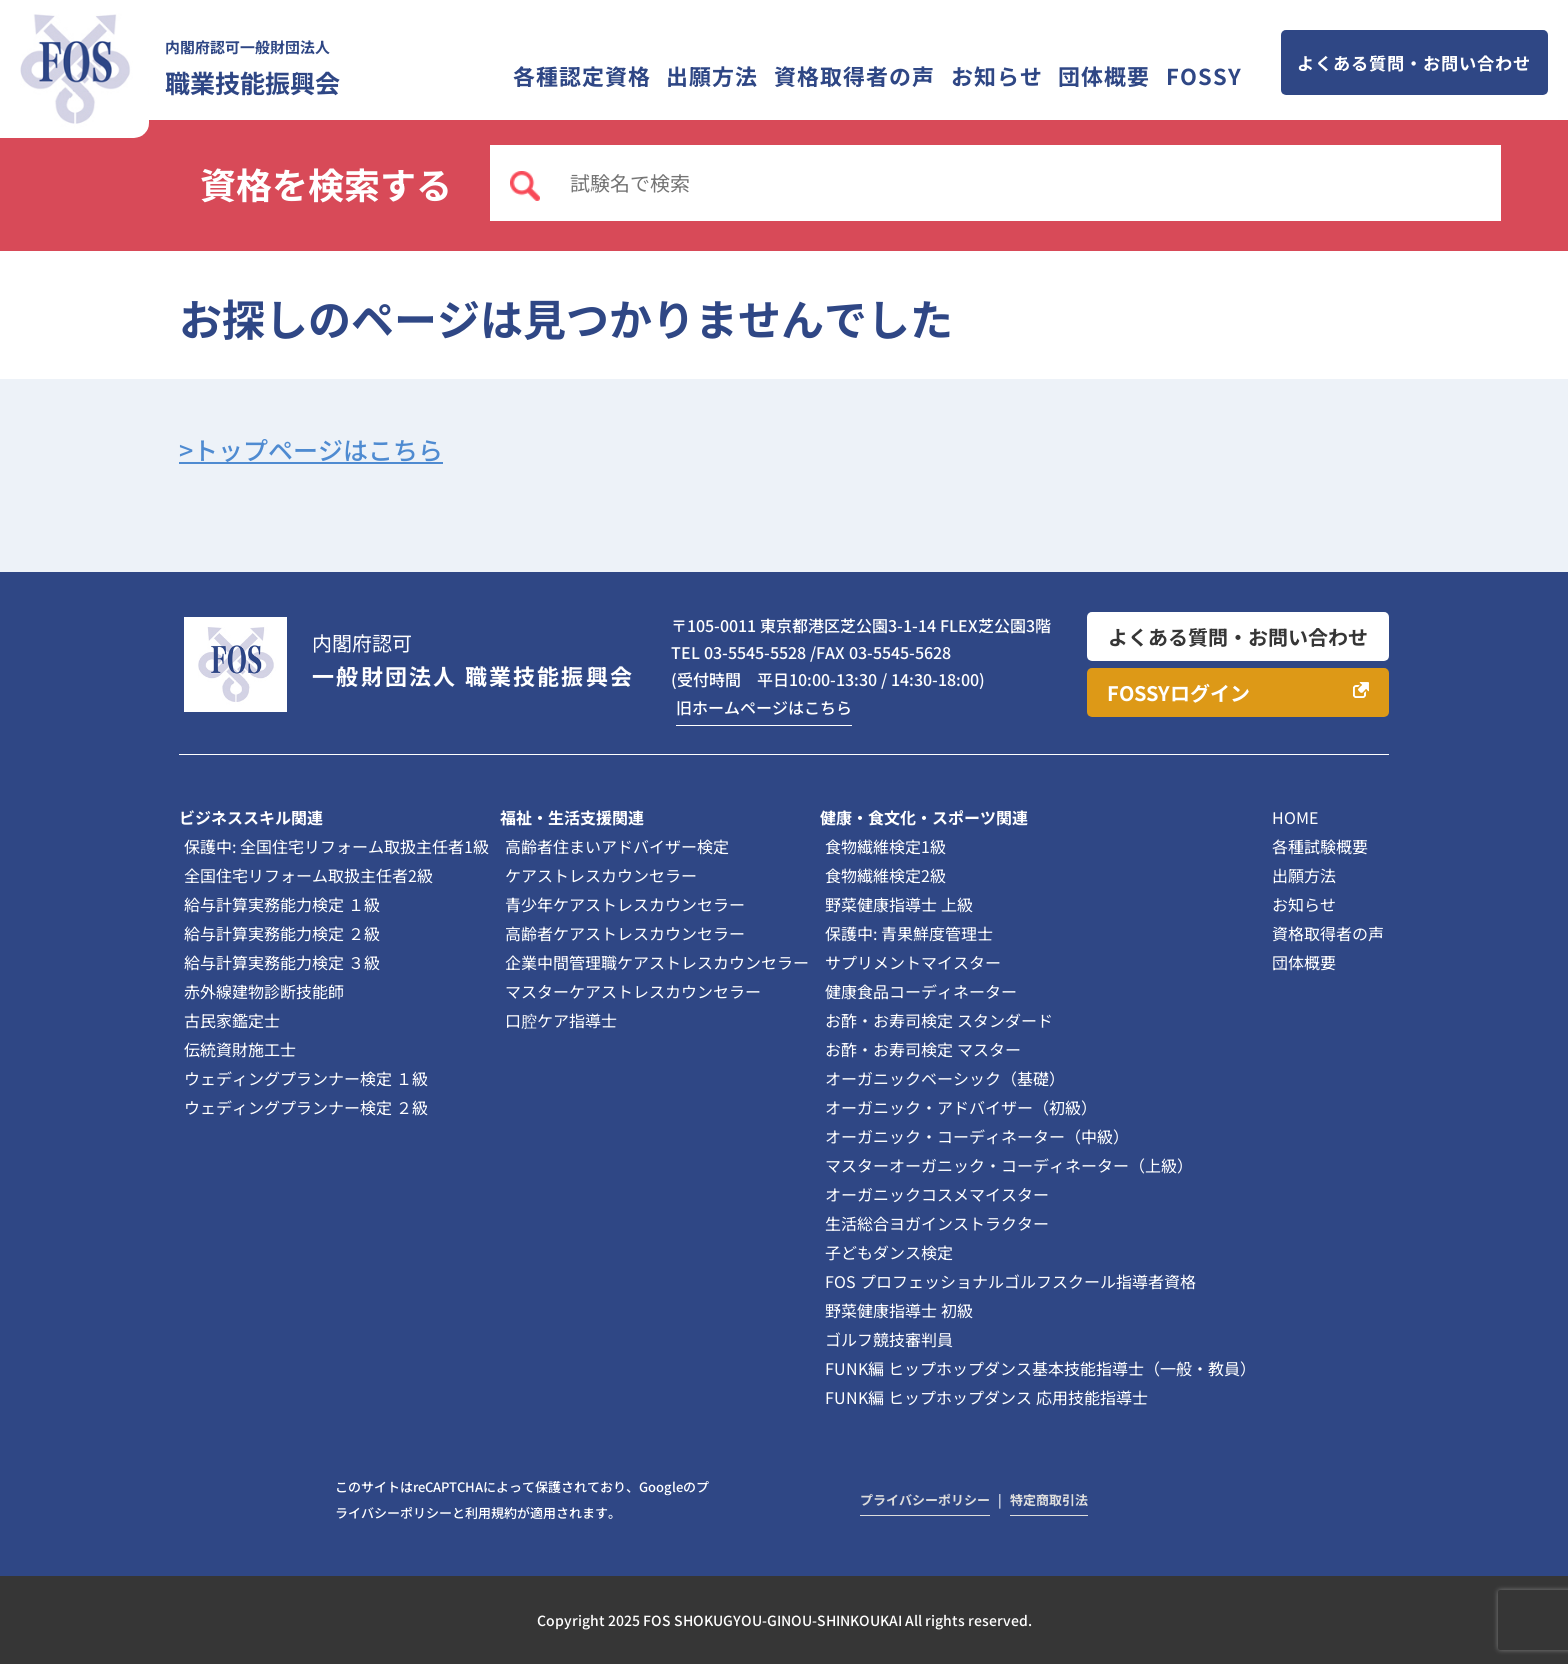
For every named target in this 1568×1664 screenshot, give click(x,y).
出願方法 (712, 75)
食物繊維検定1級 (885, 846)
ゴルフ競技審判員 (889, 1339)
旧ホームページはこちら (764, 707)
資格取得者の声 (854, 75)
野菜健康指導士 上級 (899, 904)
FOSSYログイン (1178, 692)
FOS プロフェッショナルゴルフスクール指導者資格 (1010, 1281)
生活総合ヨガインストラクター (937, 1223)
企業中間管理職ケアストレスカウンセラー (657, 962)
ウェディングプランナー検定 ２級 (306, 1107)
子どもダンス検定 (889, 1252)
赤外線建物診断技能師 (264, 991)
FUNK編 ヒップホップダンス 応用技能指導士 (986, 1397)
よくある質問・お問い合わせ (1414, 62)
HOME (1295, 817)
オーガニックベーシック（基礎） (945, 1078)
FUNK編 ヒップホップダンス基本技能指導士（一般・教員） (1040, 1368)
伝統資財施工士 (240, 1049)
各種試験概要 (1320, 846)
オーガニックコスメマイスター (937, 1194)
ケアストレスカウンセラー (601, 875)
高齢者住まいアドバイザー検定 (617, 846)
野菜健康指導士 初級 (899, 1310)
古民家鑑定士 (232, 1020)
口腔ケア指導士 (561, 1020)
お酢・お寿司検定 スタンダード (939, 1020)
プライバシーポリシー (925, 1499)
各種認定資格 (582, 75)
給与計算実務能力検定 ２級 (282, 933)
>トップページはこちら (311, 449)
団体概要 (1104, 75)
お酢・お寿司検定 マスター (923, 1049)
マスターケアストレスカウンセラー (633, 991)
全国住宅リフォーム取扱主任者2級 (308, 875)
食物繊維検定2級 (885, 875)
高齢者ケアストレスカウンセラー (625, 933)
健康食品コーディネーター (921, 991)
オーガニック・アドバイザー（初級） (961, 1107)
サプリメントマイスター (913, 962)
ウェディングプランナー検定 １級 (306, 1078)
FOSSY (1204, 75)
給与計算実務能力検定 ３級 (282, 962)
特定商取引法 (1049, 1499)
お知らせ (997, 75)
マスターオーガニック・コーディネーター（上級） (1009, 1165)
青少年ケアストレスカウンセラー (625, 904)
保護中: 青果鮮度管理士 (909, 933)
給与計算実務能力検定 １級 (282, 904)
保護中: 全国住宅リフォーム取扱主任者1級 (336, 846)
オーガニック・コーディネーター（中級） (977, 1136)
